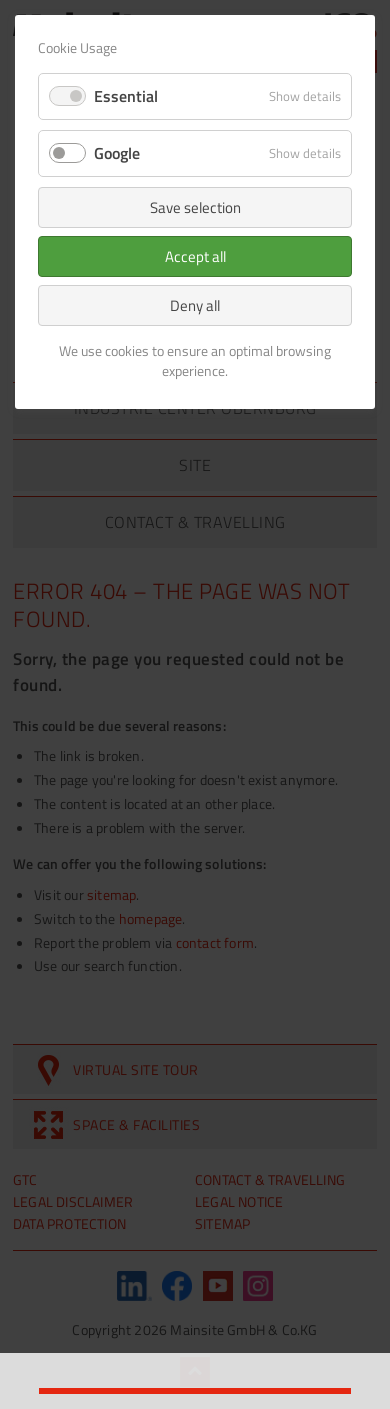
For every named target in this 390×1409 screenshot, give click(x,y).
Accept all (195, 256)
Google (117, 153)
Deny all (195, 305)
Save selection (195, 207)
